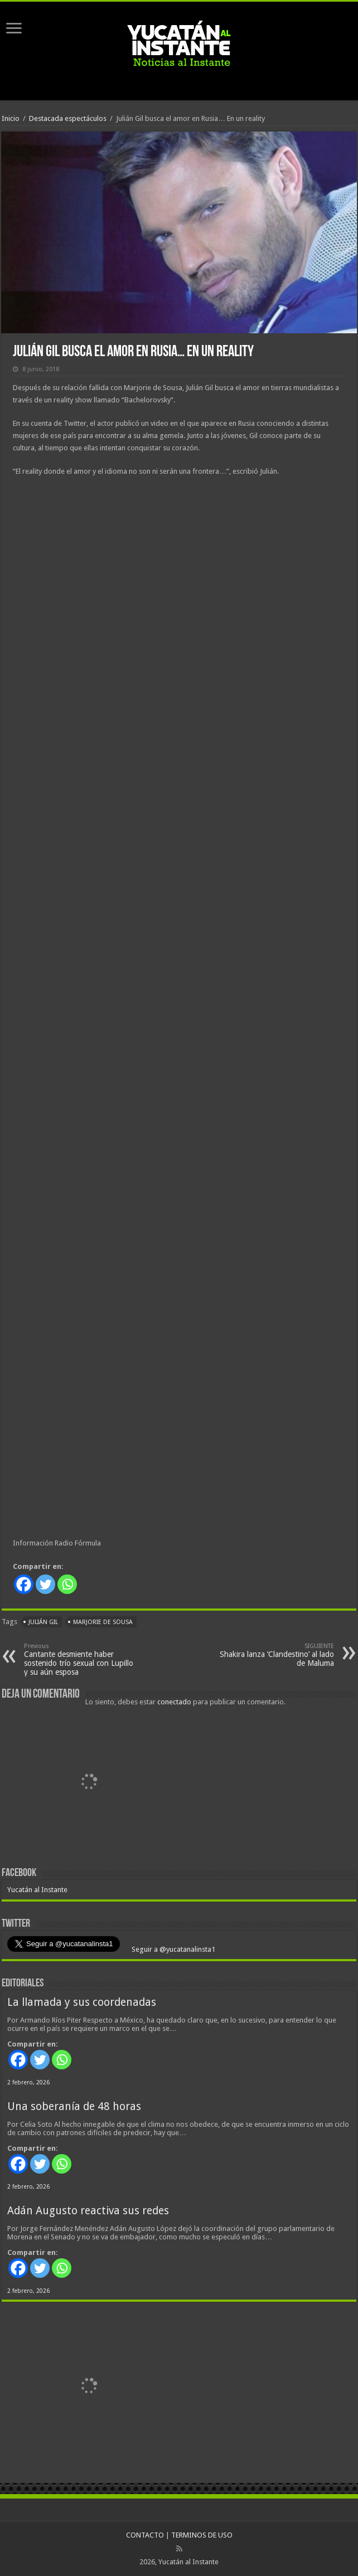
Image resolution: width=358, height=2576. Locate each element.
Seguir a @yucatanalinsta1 (172, 1949)
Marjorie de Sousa (103, 1622)
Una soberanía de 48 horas (74, 2106)
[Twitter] (45, 1584)
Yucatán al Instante (37, 1889)
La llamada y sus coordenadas (81, 2002)
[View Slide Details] (88, 1784)
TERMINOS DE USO (202, 2535)
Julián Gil (43, 1622)
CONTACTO (145, 2535)
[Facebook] (23, 1584)
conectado (174, 1702)
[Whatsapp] (67, 1584)
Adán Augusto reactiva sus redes (88, 2210)
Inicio (11, 118)
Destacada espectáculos (68, 118)
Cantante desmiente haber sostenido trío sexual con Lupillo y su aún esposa (81, 1659)
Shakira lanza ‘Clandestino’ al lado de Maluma (277, 1655)
